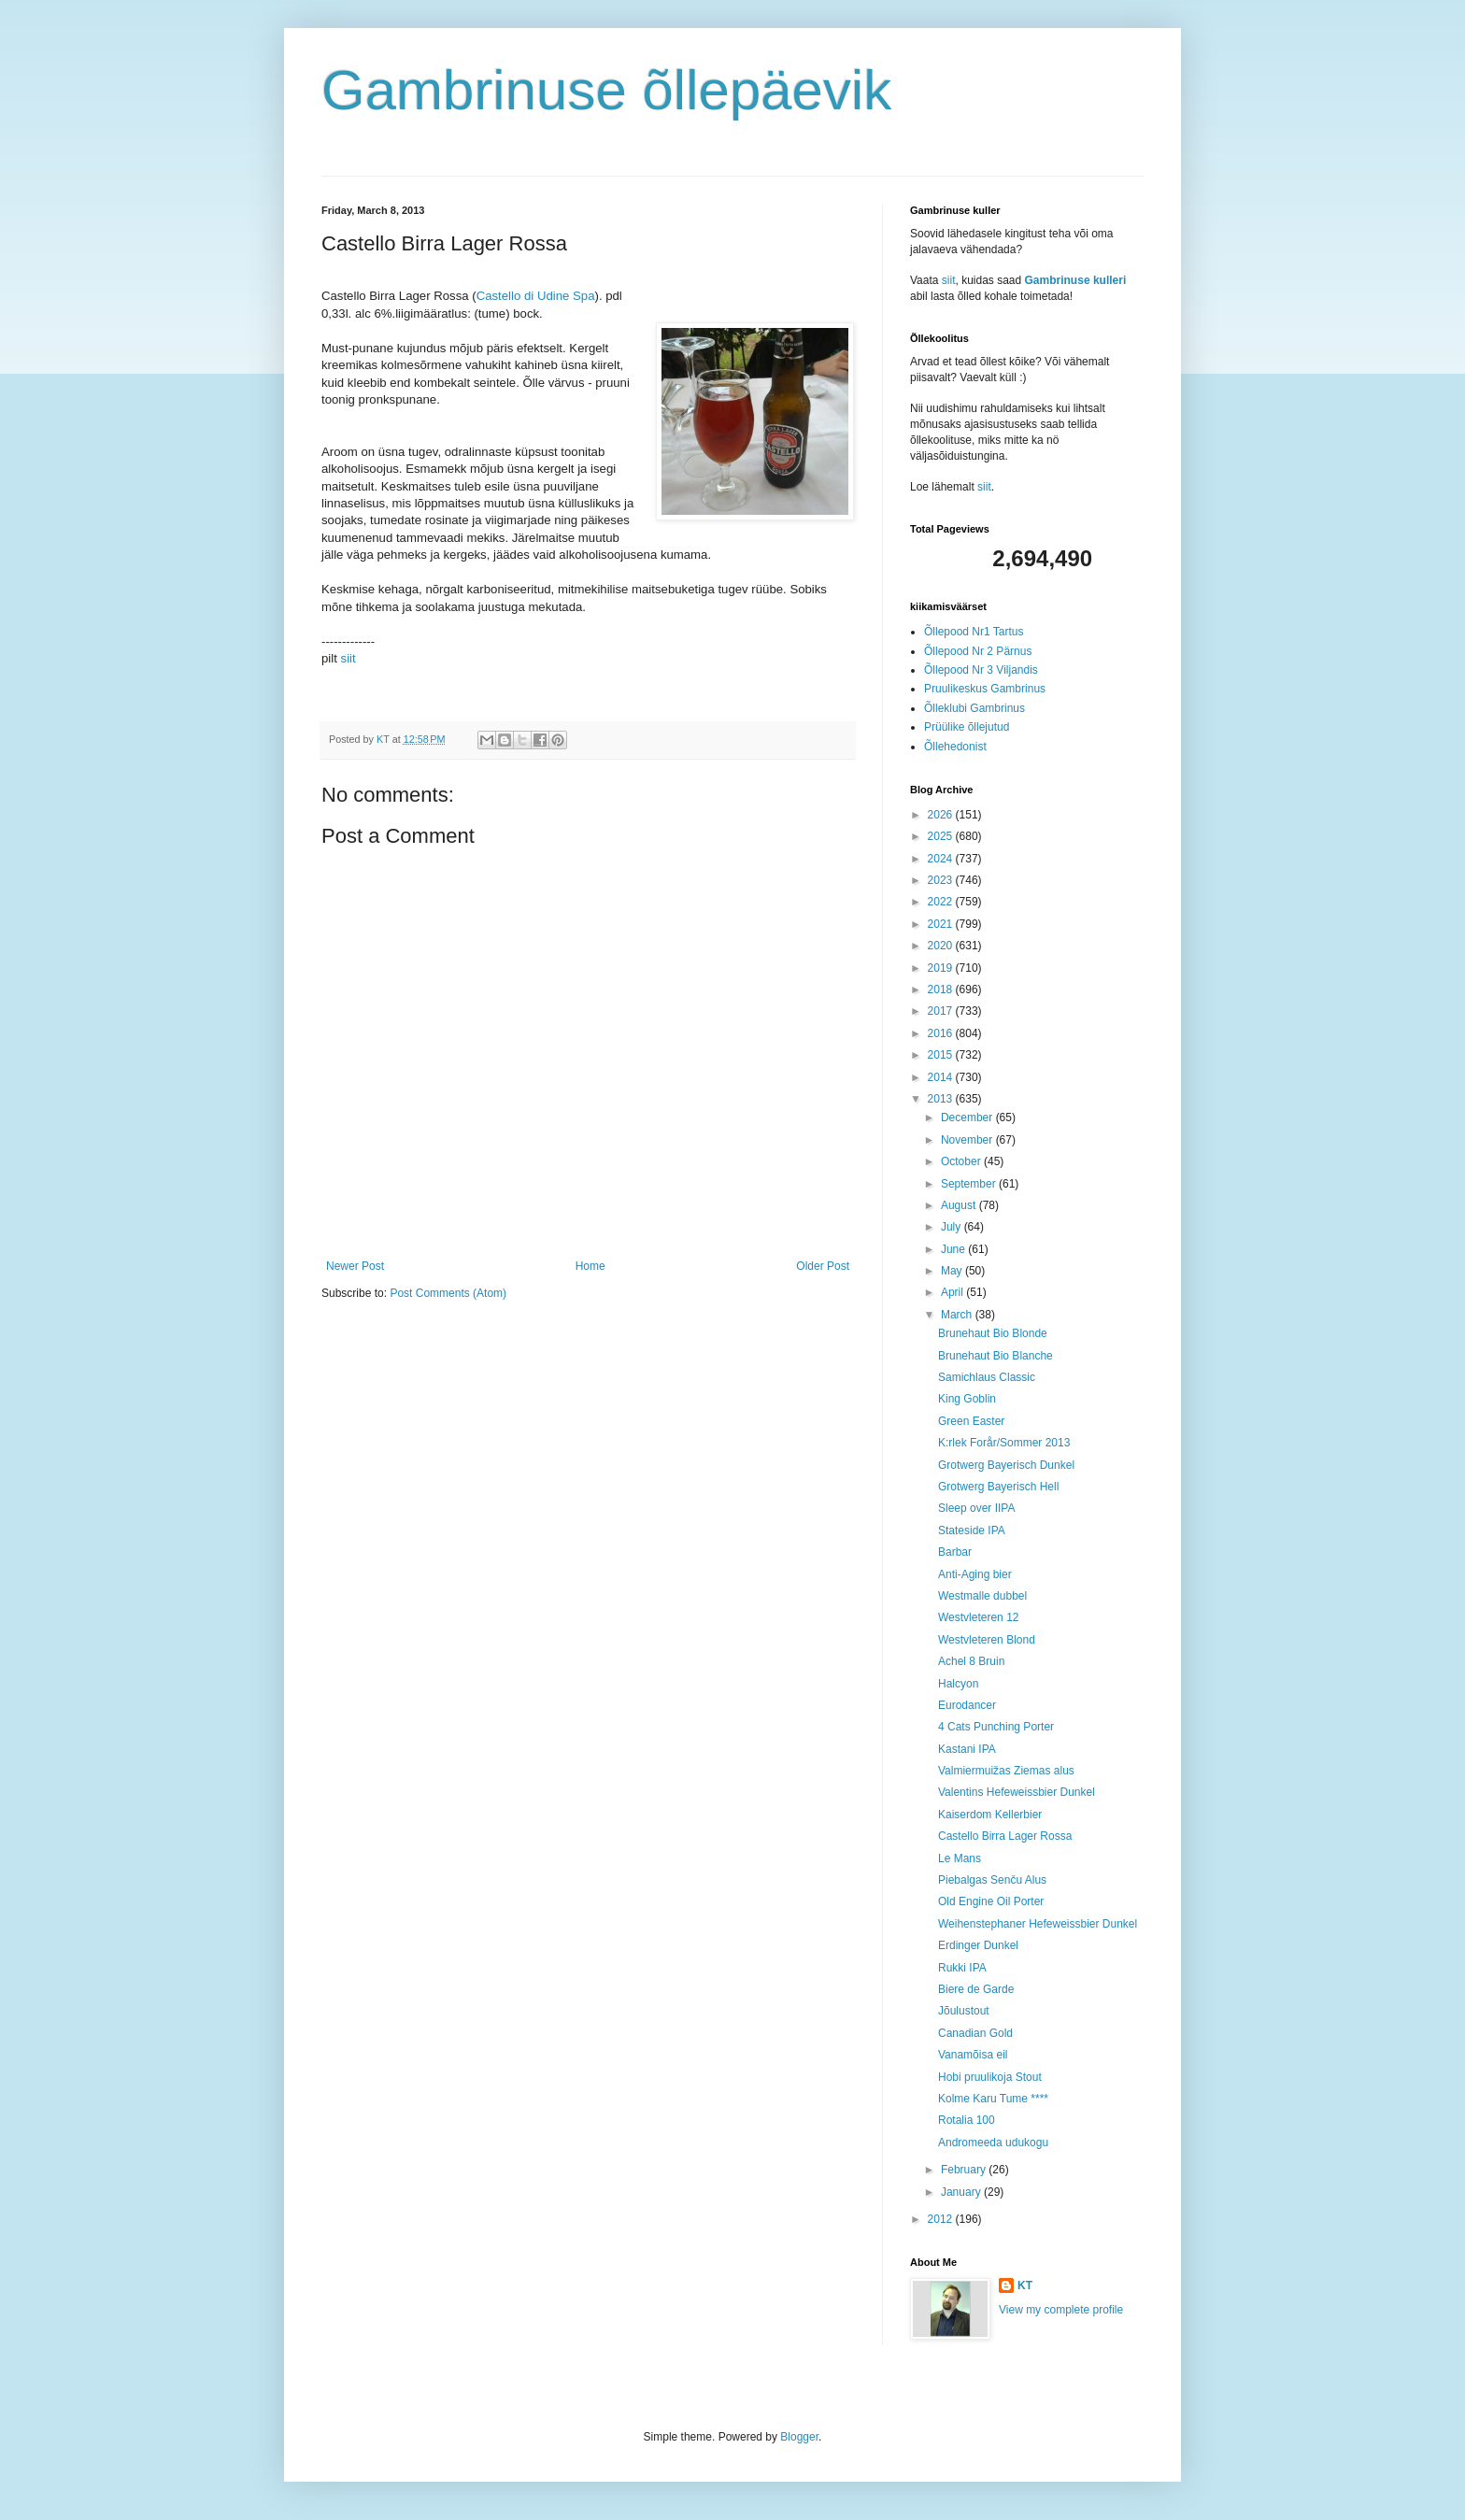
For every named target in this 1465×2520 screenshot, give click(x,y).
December (968, 1117)
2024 (942, 858)
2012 (942, 2219)
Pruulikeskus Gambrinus (984, 688)
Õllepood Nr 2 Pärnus (977, 651)
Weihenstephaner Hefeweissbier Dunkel (1037, 1923)
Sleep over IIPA (977, 1508)
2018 (942, 989)
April (953, 1292)
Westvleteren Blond (986, 1639)
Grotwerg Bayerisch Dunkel (1006, 1465)
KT (1024, 2285)
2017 (942, 1011)
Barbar (955, 1552)
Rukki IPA (962, 1967)
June (954, 1249)
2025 (942, 836)
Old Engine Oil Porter (991, 1901)
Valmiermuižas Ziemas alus (1006, 1770)
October (962, 1161)
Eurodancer (967, 1705)
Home (590, 1266)
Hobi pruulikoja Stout (990, 2077)
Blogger (799, 2436)
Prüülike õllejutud (966, 726)
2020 (942, 945)
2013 (942, 1098)
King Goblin (967, 1398)
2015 (942, 1054)
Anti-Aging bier (975, 1574)
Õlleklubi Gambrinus (974, 708)
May (953, 1270)
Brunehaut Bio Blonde (992, 1333)
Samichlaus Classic (986, 1377)
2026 (942, 814)
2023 (942, 880)
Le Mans (959, 1858)
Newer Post (355, 1266)
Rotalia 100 (966, 2120)
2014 (942, 1077)
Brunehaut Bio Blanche (995, 1355)
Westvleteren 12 (978, 1617)
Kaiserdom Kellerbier (990, 1814)
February (965, 2169)
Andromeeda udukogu (993, 2142)
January (962, 2192)
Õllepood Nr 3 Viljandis (981, 669)
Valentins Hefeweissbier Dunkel (1016, 1792)
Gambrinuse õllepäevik (606, 90)
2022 (942, 901)
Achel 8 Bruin (971, 1661)
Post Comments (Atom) (448, 1293)
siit (348, 658)
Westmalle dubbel (982, 1595)
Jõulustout (963, 2010)
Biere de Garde (976, 1989)
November (968, 1139)
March (958, 1314)
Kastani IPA (967, 1749)
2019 (942, 968)
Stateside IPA (971, 1530)
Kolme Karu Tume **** (993, 2098)
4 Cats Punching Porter (996, 1726)
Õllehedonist (955, 746)
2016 (942, 1033)
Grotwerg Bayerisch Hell (998, 1486)
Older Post (822, 1266)
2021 (942, 924)
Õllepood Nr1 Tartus (974, 631)
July (952, 1226)
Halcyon (958, 1683)
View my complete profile (1061, 2309)
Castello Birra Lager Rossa (1005, 1836)
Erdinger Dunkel (978, 1945)
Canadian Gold (975, 2033)
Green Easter (971, 1421)
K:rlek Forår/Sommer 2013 (1004, 1442)
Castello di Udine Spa (535, 296)
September (970, 1183)
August (960, 1205)
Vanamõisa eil (972, 2054)
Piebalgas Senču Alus (992, 1879)
